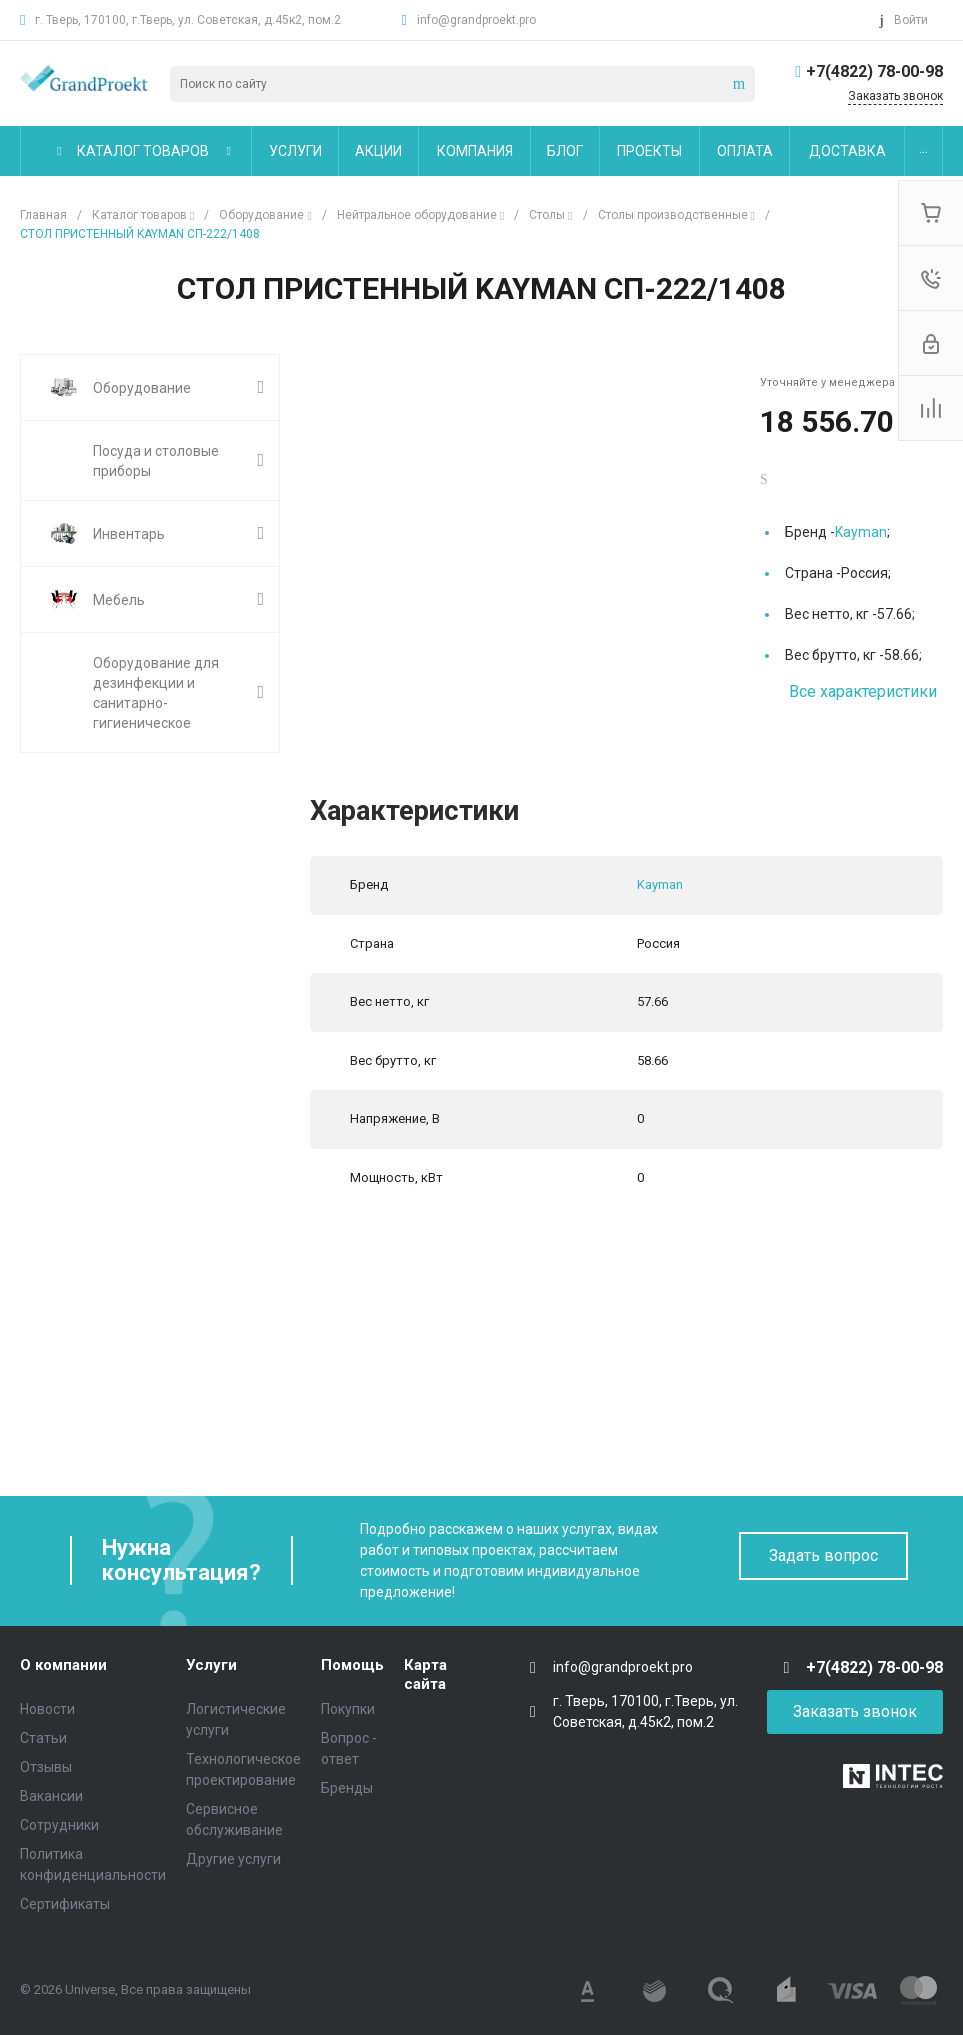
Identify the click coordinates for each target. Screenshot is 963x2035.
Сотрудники (59, 1825)
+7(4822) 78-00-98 (874, 71)
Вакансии (51, 1796)
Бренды (347, 1788)
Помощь (352, 1665)
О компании (63, 1665)
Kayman (861, 532)
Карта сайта (425, 1675)
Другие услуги (233, 1859)
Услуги (211, 1665)
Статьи (43, 1738)
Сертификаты (65, 1904)
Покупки (348, 1709)
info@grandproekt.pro (476, 20)
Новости (47, 1709)
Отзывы (46, 1767)
